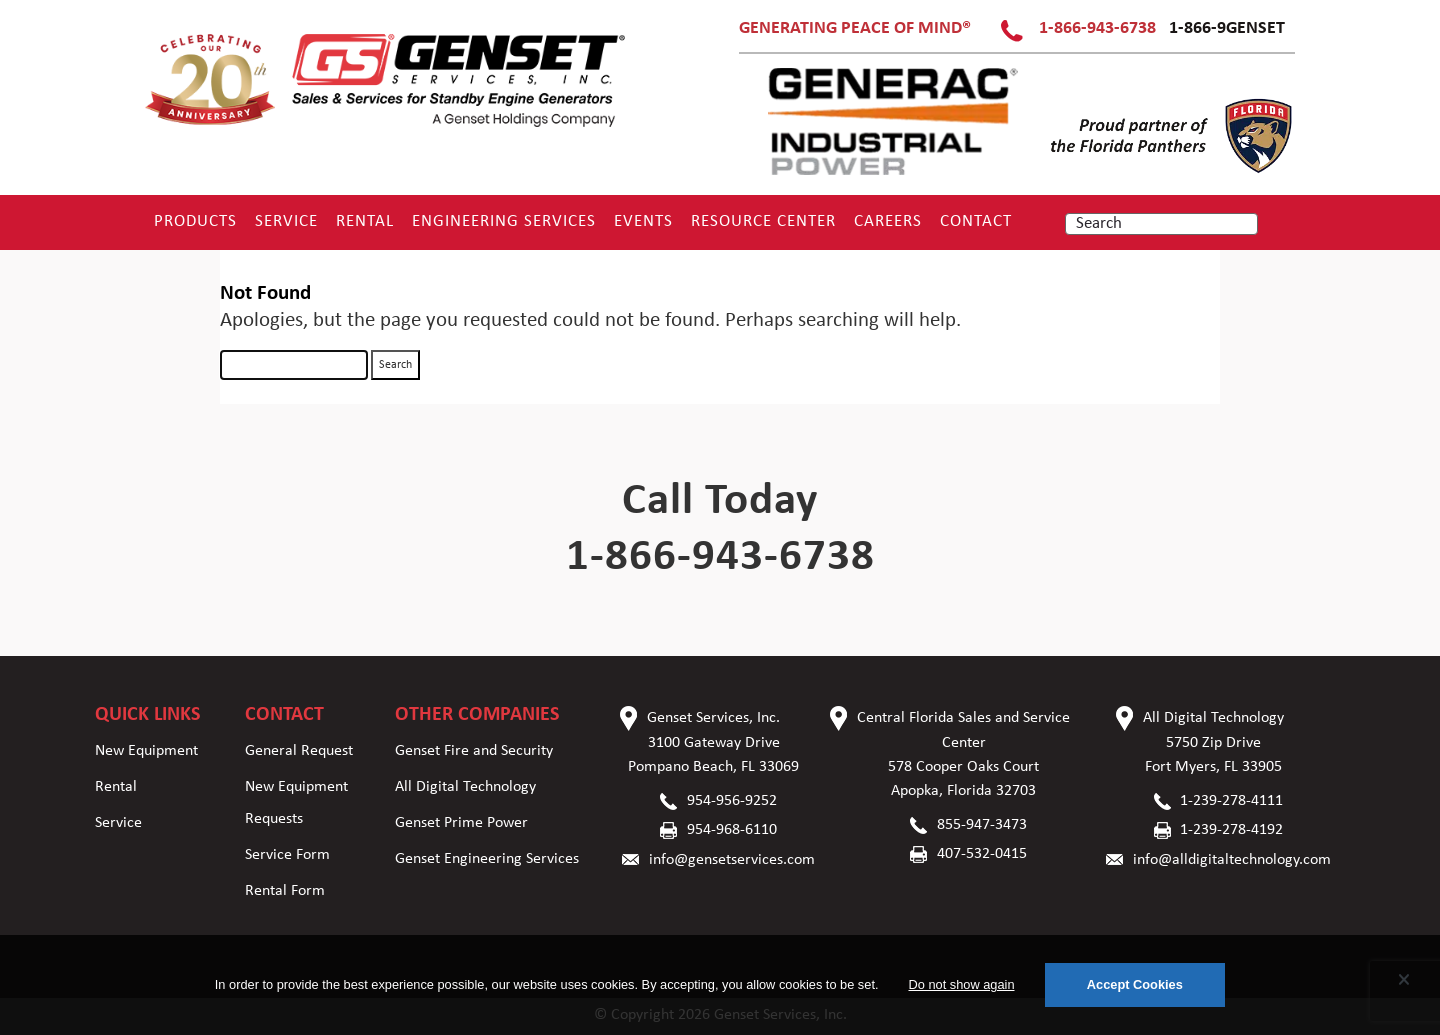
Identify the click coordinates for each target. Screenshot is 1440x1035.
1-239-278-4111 (1231, 801)
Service (286, 221)
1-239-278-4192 (1231, 830)
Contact (976, 221)
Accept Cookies (1135, 984)
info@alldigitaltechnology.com (1232, 860)
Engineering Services (504, 221)
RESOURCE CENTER (763, 221)
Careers (888, 221)
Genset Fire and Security (474, 751)
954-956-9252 (732, 801)
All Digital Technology (465, 787)
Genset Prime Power (461, 823)
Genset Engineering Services (487, 859)
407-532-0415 (982, 854)
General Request (299, 751)
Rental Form (285, 891)
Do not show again (962, 984)
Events (643, 221)
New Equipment (146, 751)
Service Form (287, 855)
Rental (365, 221)
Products (195, 221)
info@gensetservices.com (732, 860)
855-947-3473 (982, 825)
